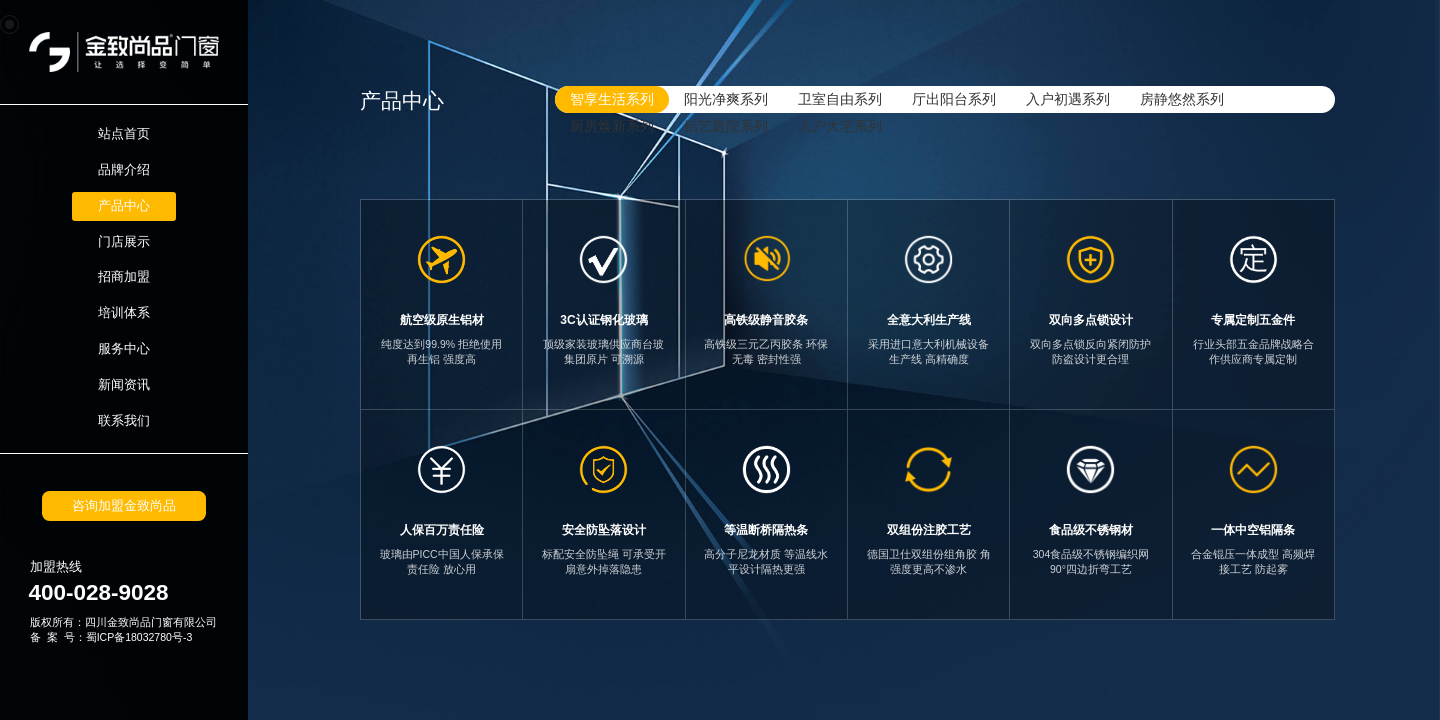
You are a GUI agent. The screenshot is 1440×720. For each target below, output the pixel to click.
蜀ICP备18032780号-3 (139, 637)
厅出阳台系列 (954, 99)
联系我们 (124, 421)
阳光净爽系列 (726, 99)
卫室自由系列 (840, 99)
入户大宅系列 (840, 126)
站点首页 (124, 134)
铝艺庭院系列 (726, 126)
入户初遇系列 (1068, 99)
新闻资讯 (124, 385)
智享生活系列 (612, 99)
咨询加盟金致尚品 (124, 506)
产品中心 (124, 206)
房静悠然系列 (1182, 99)
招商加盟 (124, 277)
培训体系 (124, 313)
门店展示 (124, 242)
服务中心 (124, 349)
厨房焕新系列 (612, 126)
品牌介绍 (124, 170)
